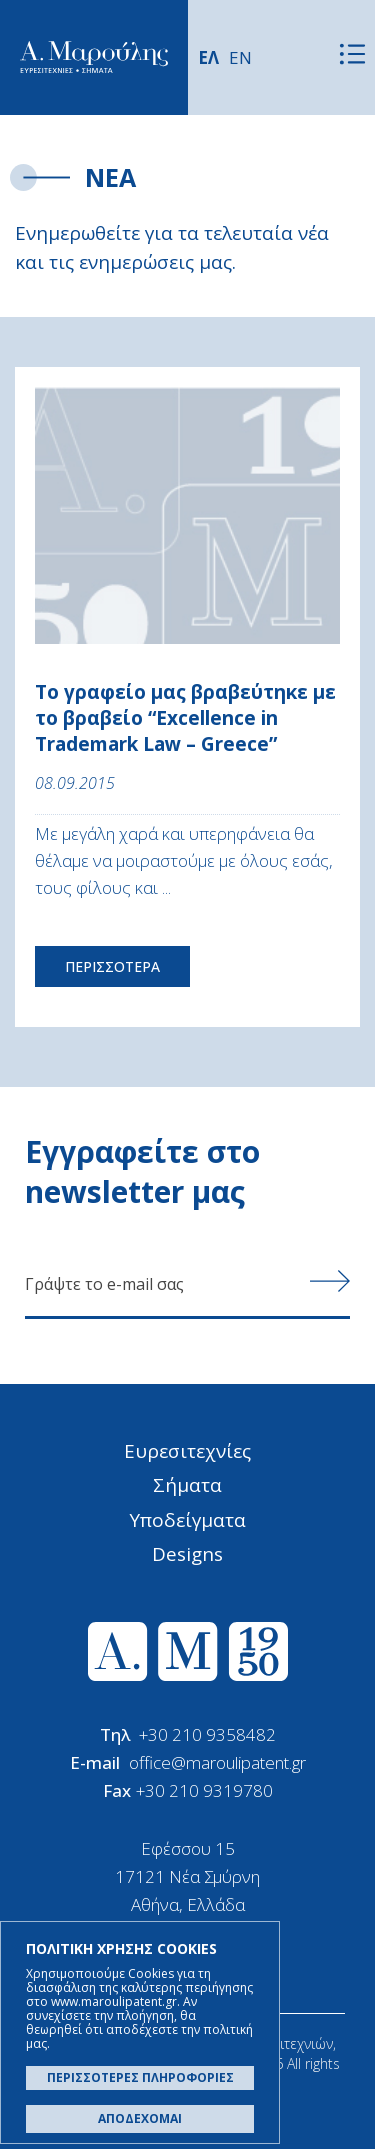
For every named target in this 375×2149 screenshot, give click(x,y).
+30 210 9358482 (207, 1734)
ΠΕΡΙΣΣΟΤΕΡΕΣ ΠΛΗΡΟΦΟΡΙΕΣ (140, 2077)
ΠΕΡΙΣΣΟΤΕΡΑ (112, 966)
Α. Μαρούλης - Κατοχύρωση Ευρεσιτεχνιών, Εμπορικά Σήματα (94, 57)
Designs (187, 1554)
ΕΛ (208, 57)
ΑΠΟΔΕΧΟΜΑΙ (140, 2118)
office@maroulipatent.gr (217, 1762)
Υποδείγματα (187, 1520)
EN (240, 57)
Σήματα (187, 1485)
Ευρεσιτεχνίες (187, 1451)
